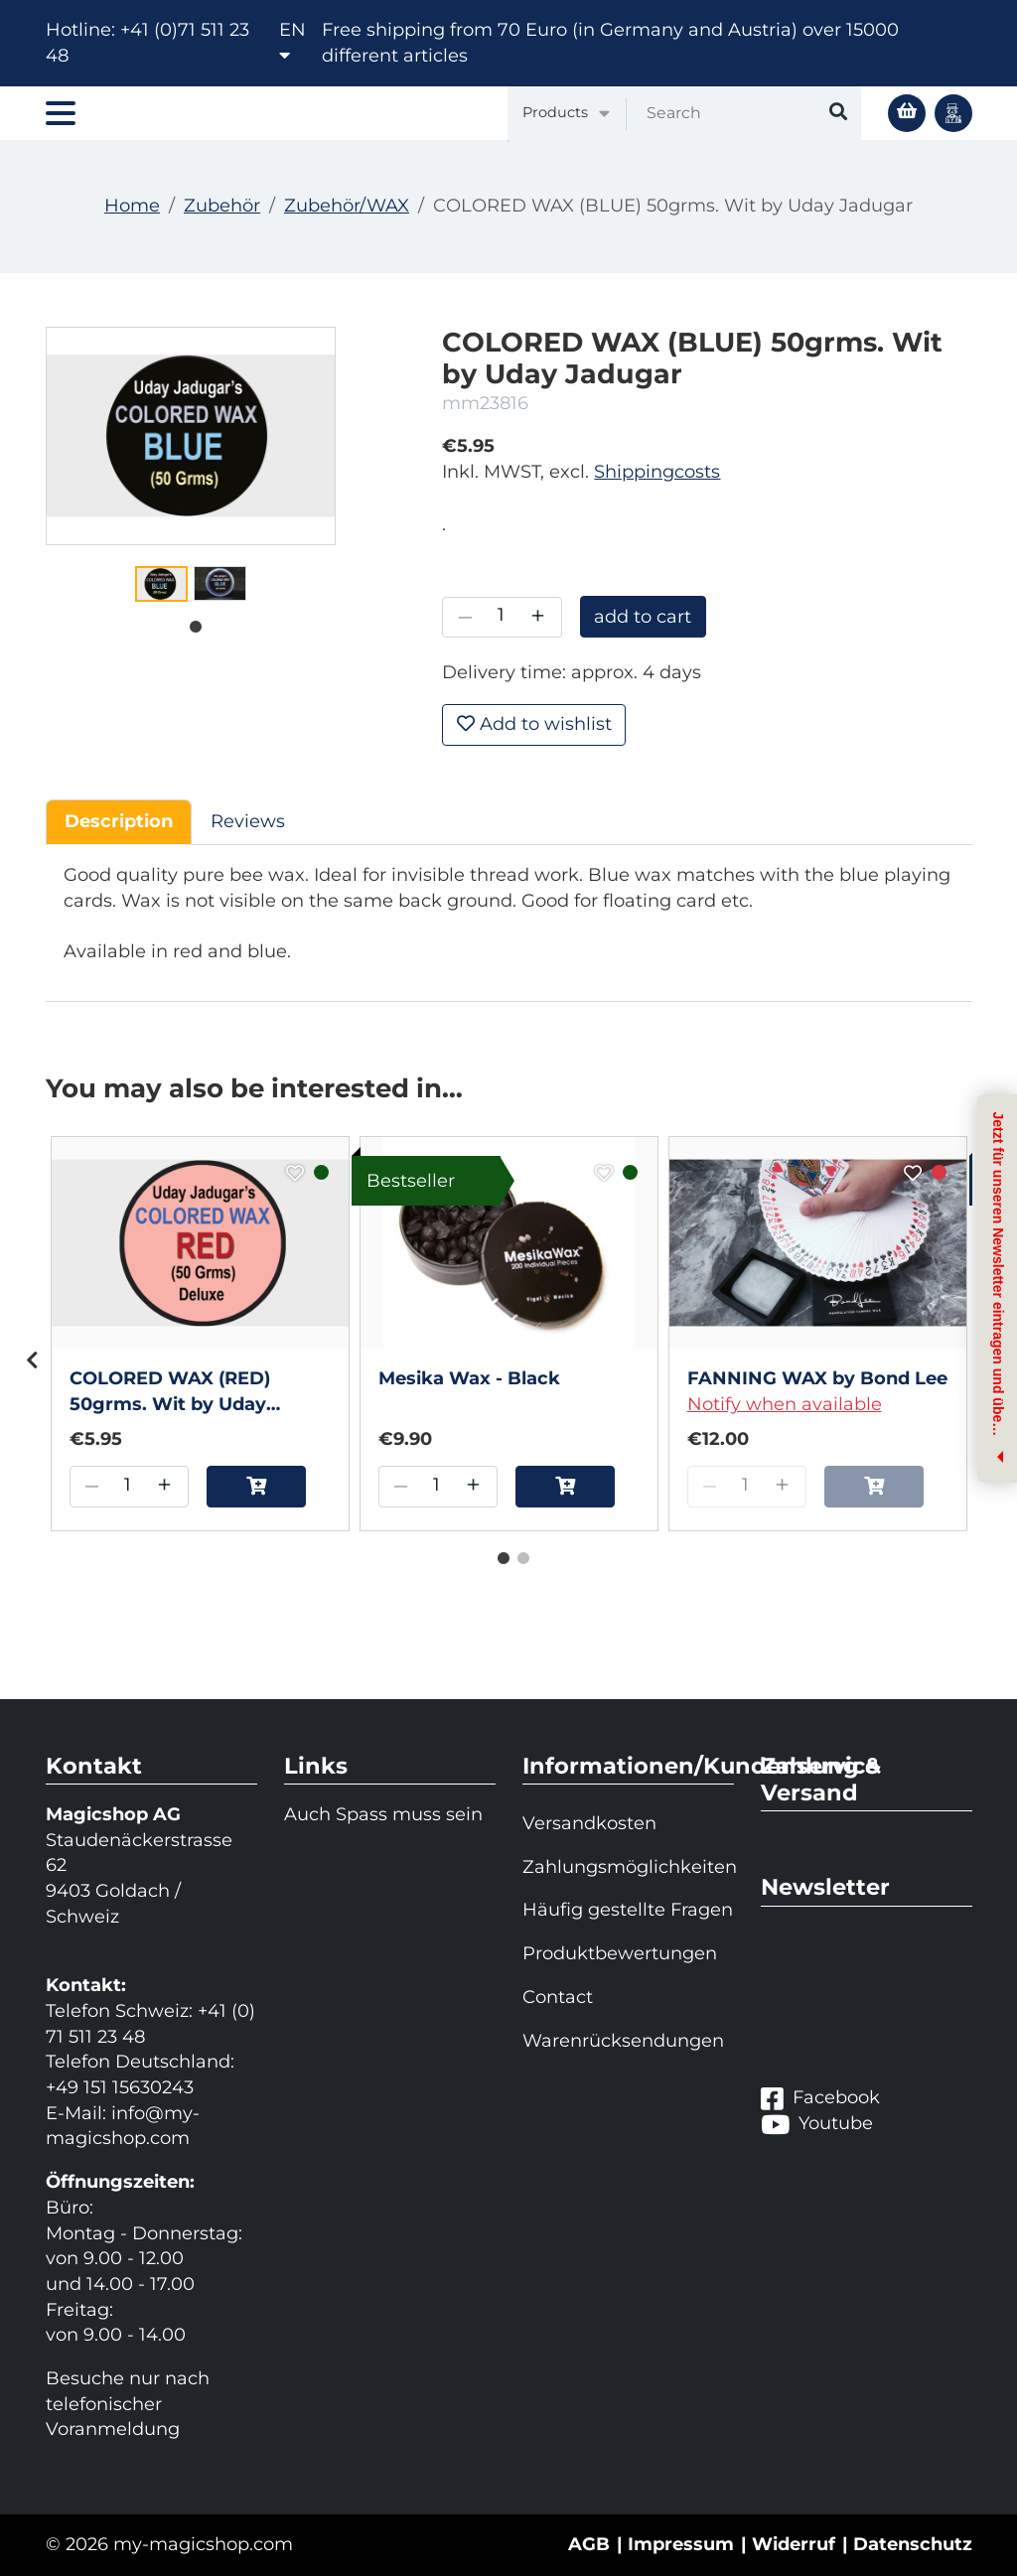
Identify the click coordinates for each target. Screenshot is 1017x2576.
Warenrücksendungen (623, 2041)
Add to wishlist (534, 724)
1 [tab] (191, 623)
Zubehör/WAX (346, 205)
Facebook (820, 2098)
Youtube (817, 2124)
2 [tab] (518, 1554)
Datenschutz (912, 2544)
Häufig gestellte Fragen (627, 1910)
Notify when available (784, 1404)
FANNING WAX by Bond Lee (817, 1378)
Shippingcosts (657, 472)
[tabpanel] (161, 584)
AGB (589, 2544)
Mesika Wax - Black (469, 1378)
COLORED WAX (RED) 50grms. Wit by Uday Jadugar (170, 1392)
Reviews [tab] (248, 821)
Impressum (681, 2544)
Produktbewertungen (619, 1953)
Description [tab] (119, 821)
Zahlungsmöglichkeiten (628, 1867)
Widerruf (793, 2544)
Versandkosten (589, 1823)
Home (132, 205)
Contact (557, 1997)
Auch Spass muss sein (383, 1814)
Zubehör (222, 205)
